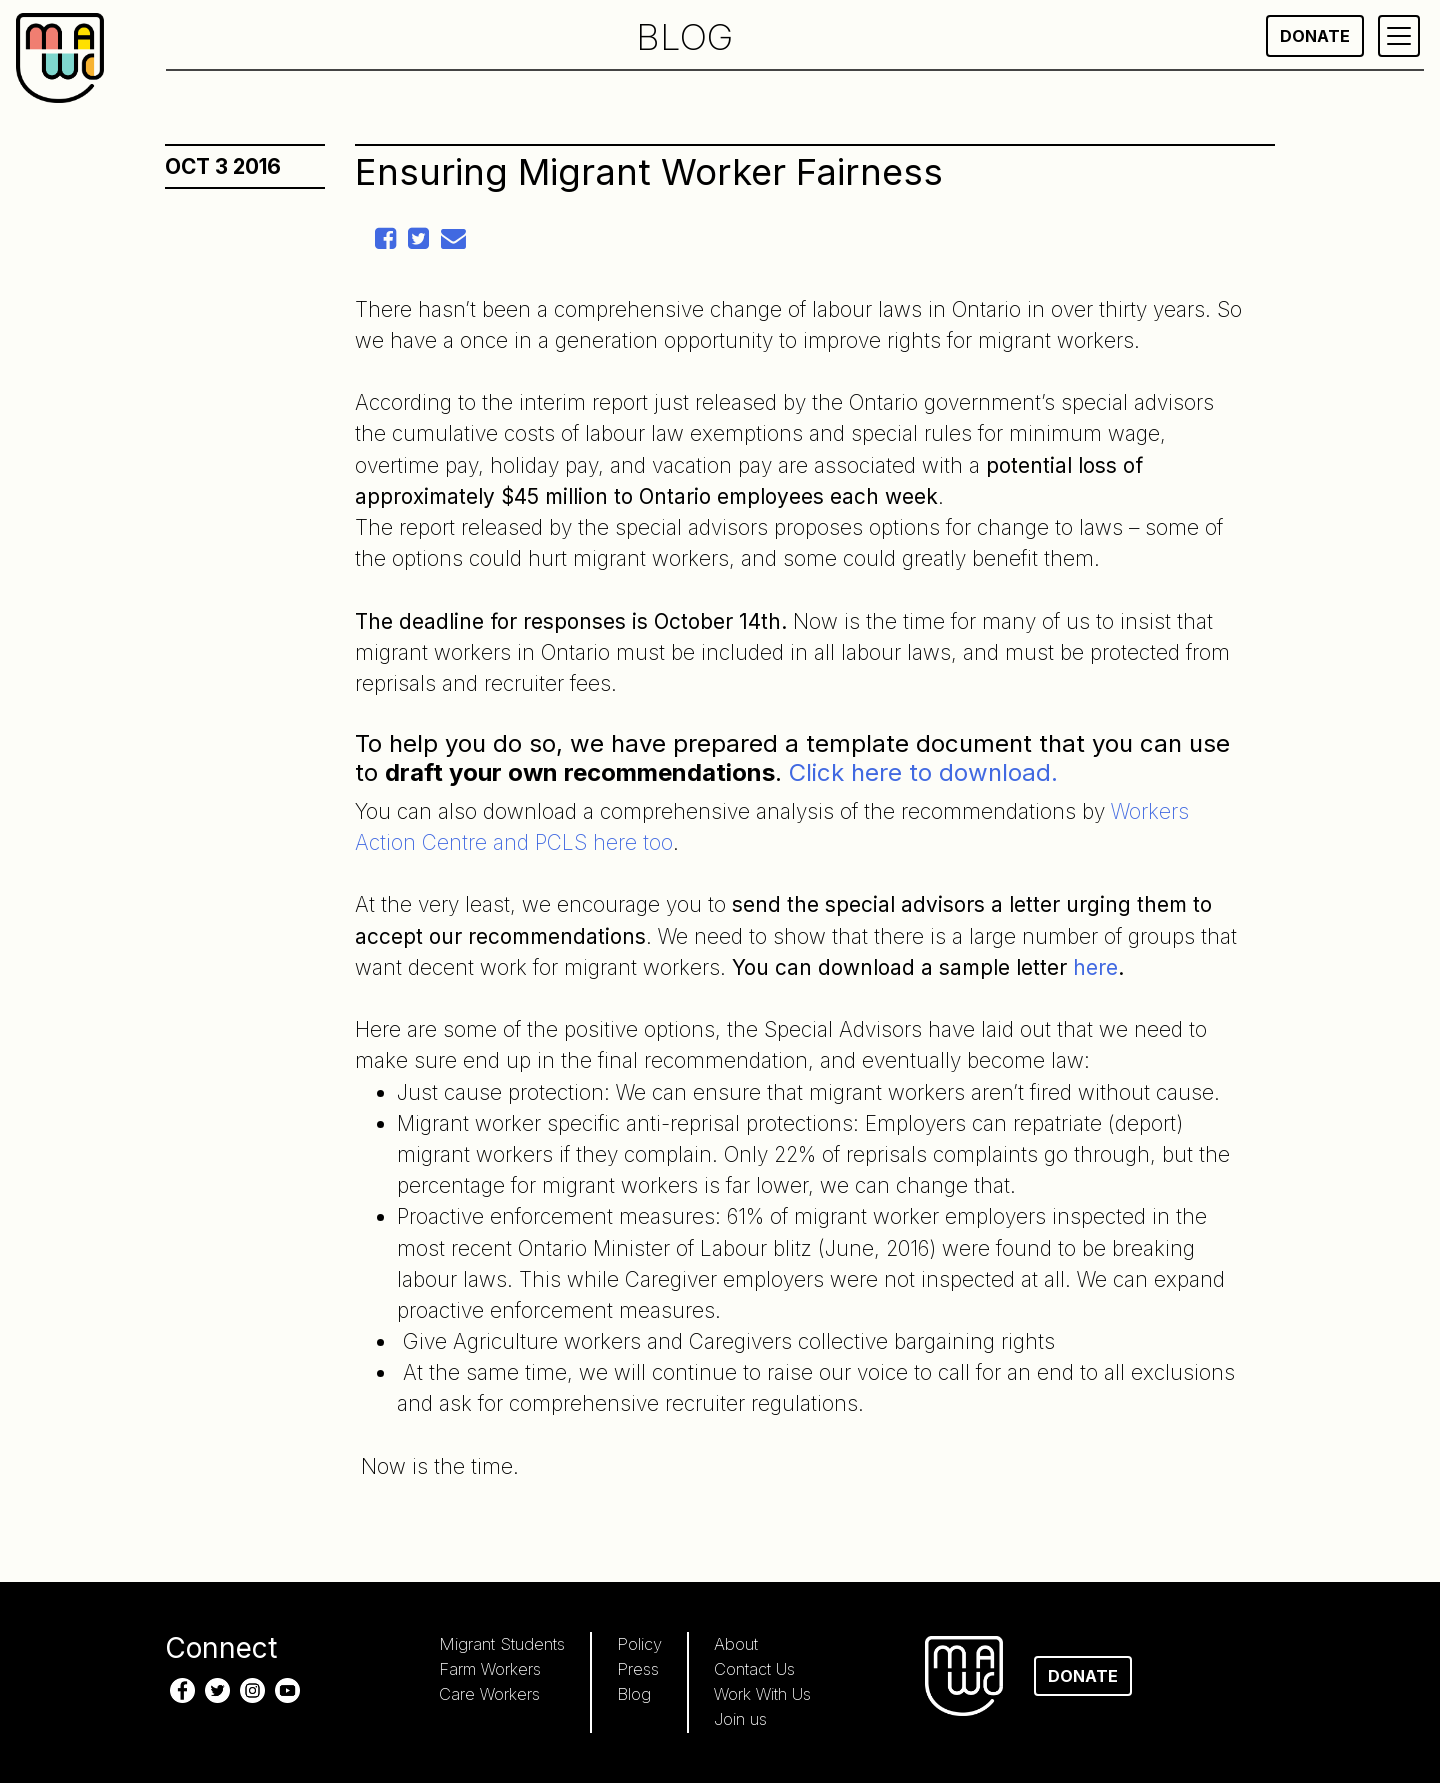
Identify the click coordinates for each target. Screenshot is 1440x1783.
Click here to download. (923, 772)
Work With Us (762, 1694)
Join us (740, 1719)
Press (638, 1669)
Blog (634, 1694)
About (736, 1644)
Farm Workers (490, 1669)
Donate (1315, 36)
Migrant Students (502, 1644)
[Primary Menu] (1399, 36)
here (1095, 967)
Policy (639, 1644)
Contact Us (754, 1669)
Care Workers (489, 1694)
